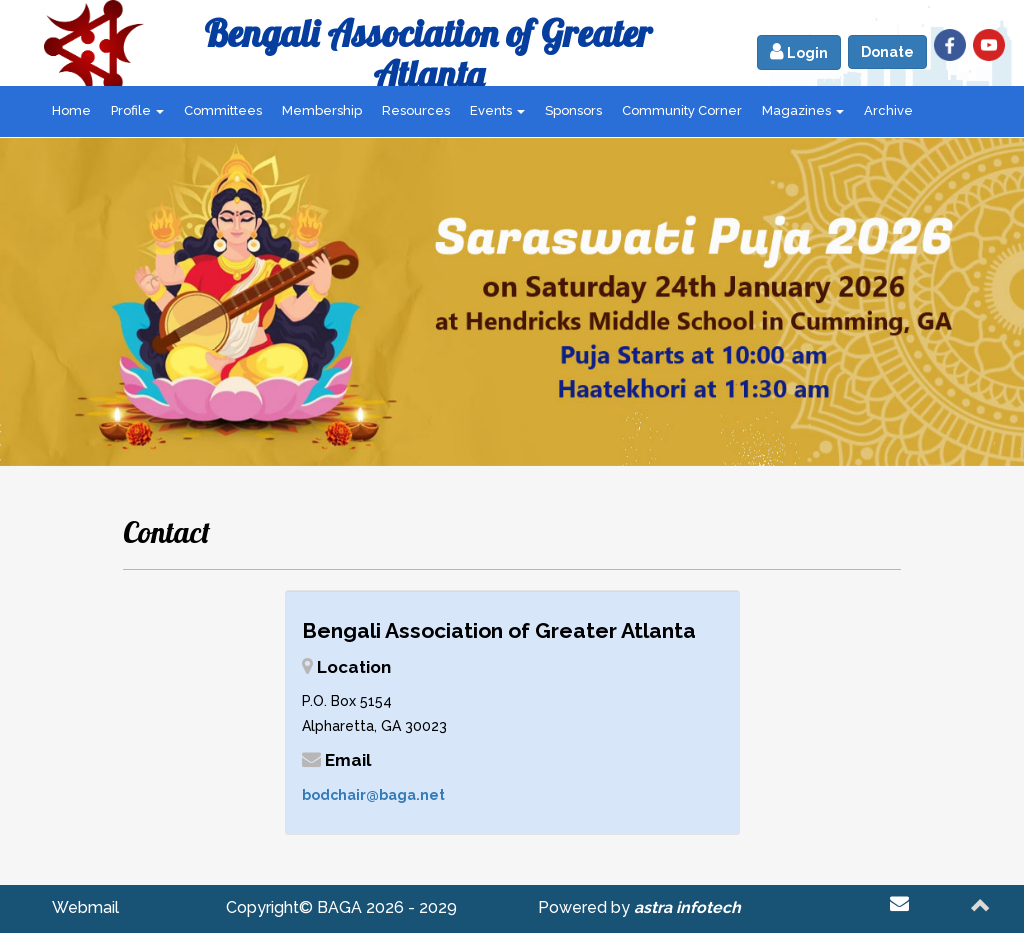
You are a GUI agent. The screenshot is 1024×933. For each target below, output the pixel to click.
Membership (322, 110)
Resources (416, 110)
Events (497, 110)
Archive (888, 110)
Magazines (803, 110)
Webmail (85, 907)
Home (71, 110)
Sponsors (573, 110)
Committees (223, 110)
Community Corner (682, 110)
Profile (137, 110)
